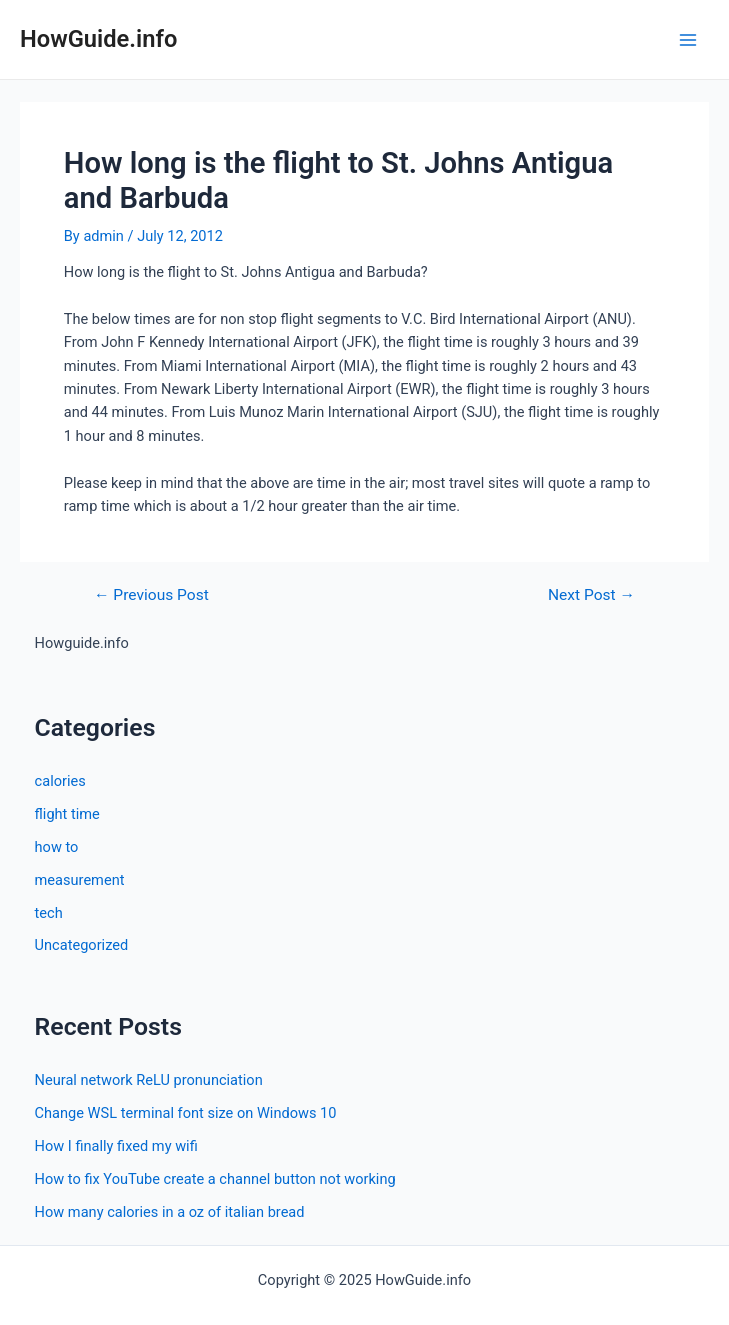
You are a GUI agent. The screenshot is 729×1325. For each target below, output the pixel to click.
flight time (67, 814)
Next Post (591, 596)
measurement (80, 880)
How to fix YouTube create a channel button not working (215, 1179)
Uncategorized (82, 945)
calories (60, 781)
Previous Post (151, 596)
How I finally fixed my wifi (116, 1146)
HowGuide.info (98, 39)
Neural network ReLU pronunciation (149, 1080)
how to (57, 847)
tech (49, 913)
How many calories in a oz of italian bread (170, 1212)
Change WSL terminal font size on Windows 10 (186, 1113)
